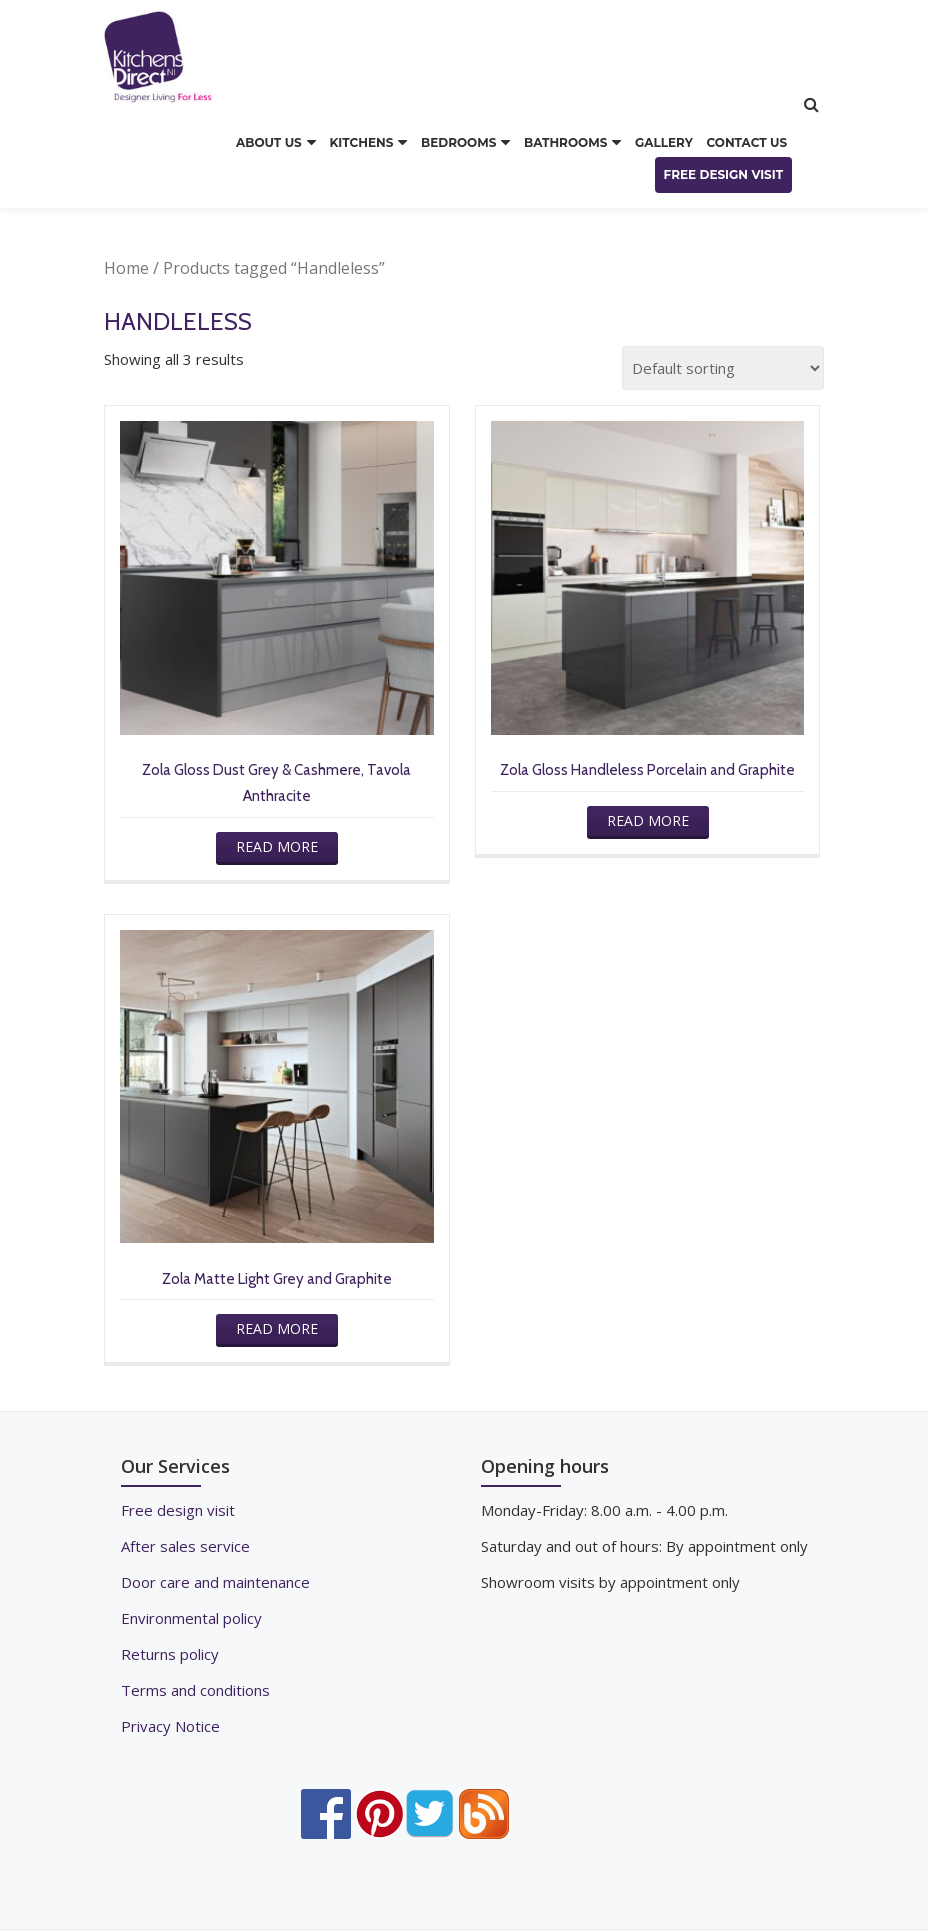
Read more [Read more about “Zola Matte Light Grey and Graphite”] (277, 1328)
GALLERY (664, 142)
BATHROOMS (565, 142)
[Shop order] (723, 368)
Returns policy (170, 1654)
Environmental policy (191, 1618)
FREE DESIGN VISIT (724, 174)
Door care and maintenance (215, 1582)
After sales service (185, 1546)
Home (126, 268)
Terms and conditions (195, 1690)
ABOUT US (269, 142)
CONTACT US (746, 142)
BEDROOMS (458, 142)
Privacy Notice (170, 1726)
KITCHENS (361, 142)
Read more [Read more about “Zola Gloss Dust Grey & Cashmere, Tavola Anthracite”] (277, 846)
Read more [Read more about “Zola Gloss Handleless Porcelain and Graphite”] (648, 820)
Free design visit (178, 1510)
